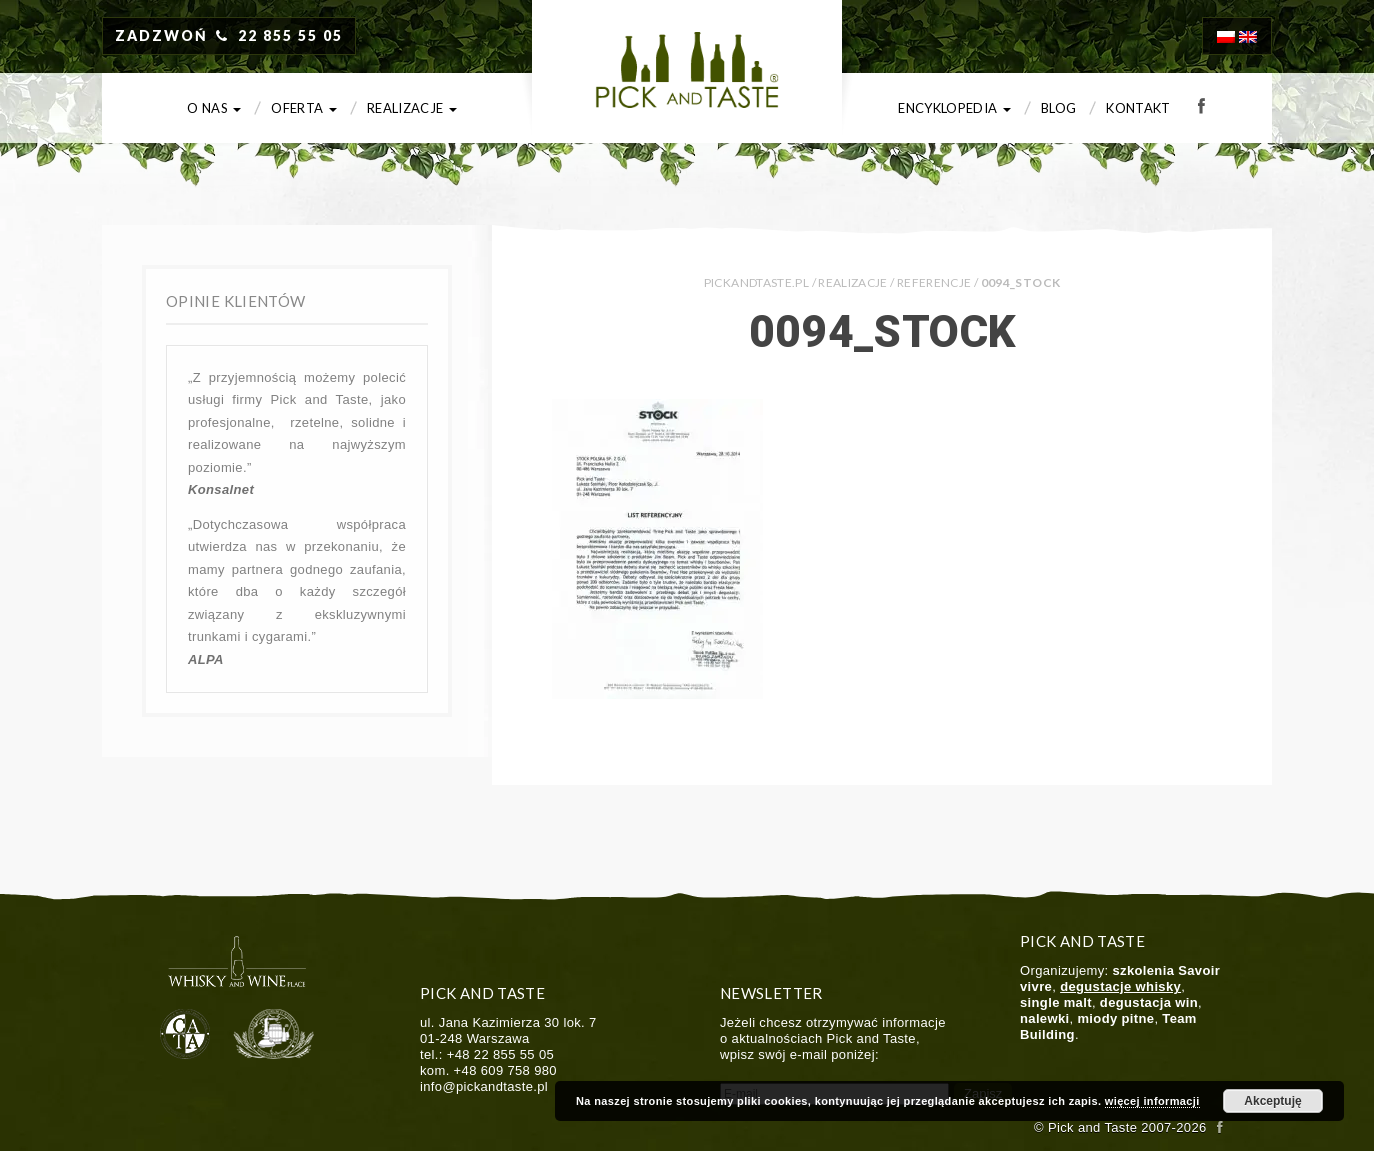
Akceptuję (1272, 1101)
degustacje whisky (1120, 986)
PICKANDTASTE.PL (756, 282)
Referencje (934, 282)
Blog (1058, 108)
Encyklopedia (954, 108)
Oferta (304, 108)
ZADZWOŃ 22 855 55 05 (229, 35)
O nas (214, 108)
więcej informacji (1152, 1101)
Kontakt (1138, 108)
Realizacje (412, 108)
